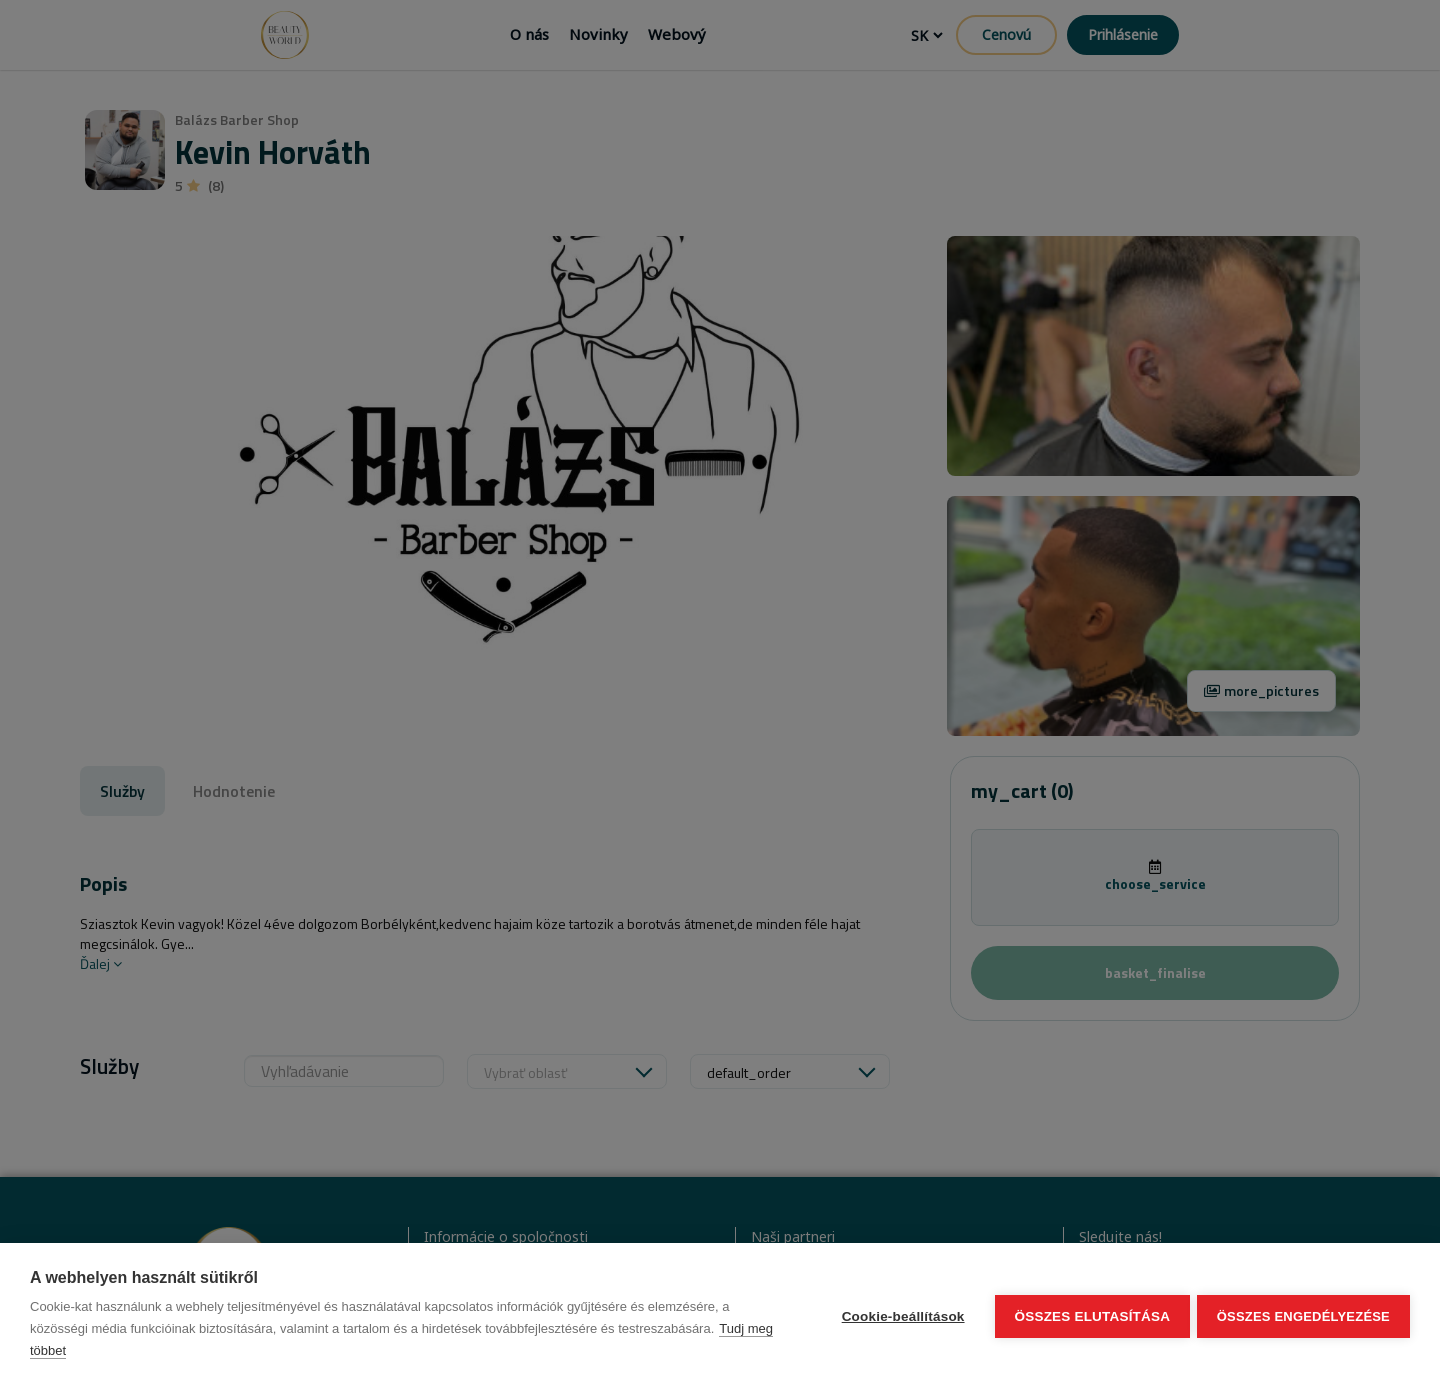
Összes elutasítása (1089, 1315)
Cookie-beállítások (899, 1315)
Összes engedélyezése (1303, 1315)
